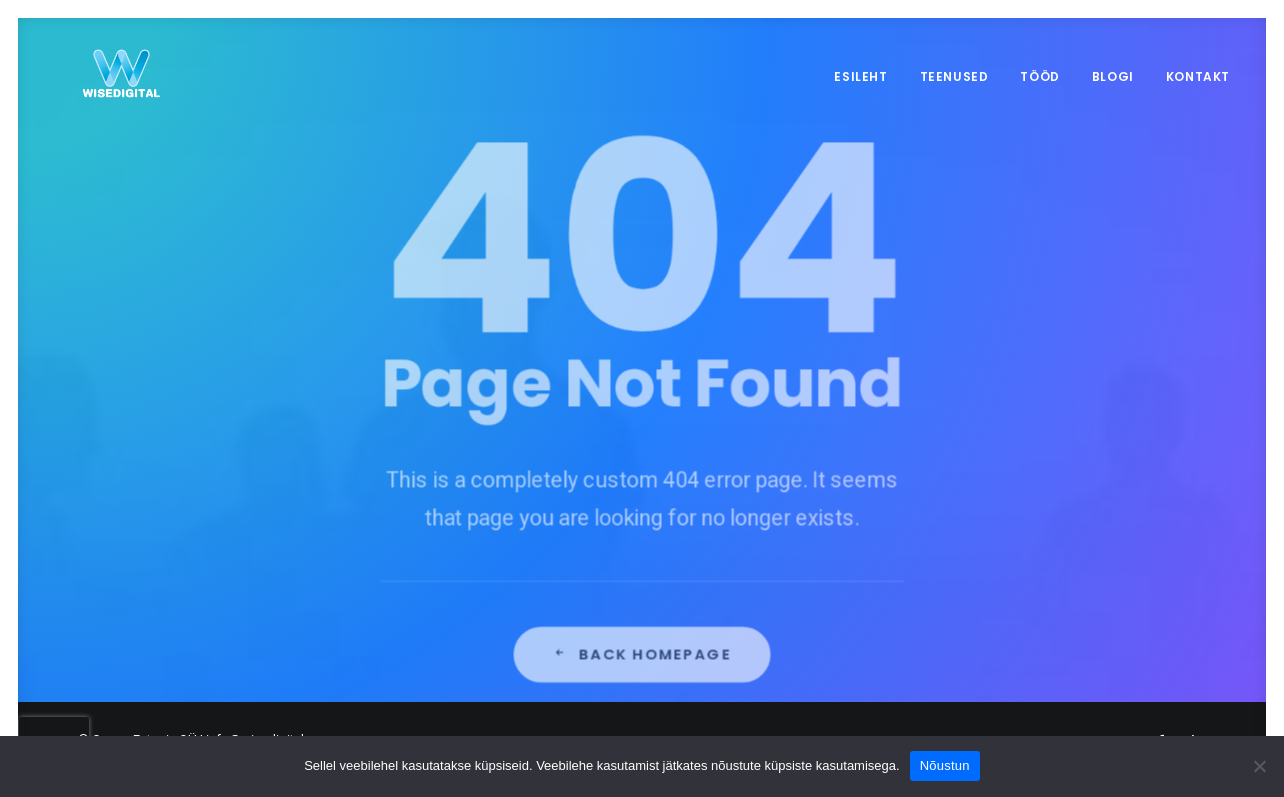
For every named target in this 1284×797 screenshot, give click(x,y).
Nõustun (945, 765)
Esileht (860, 76)
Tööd (1039, 76)
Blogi (1113, 76)
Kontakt (1198, 76)
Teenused (954, 76)
